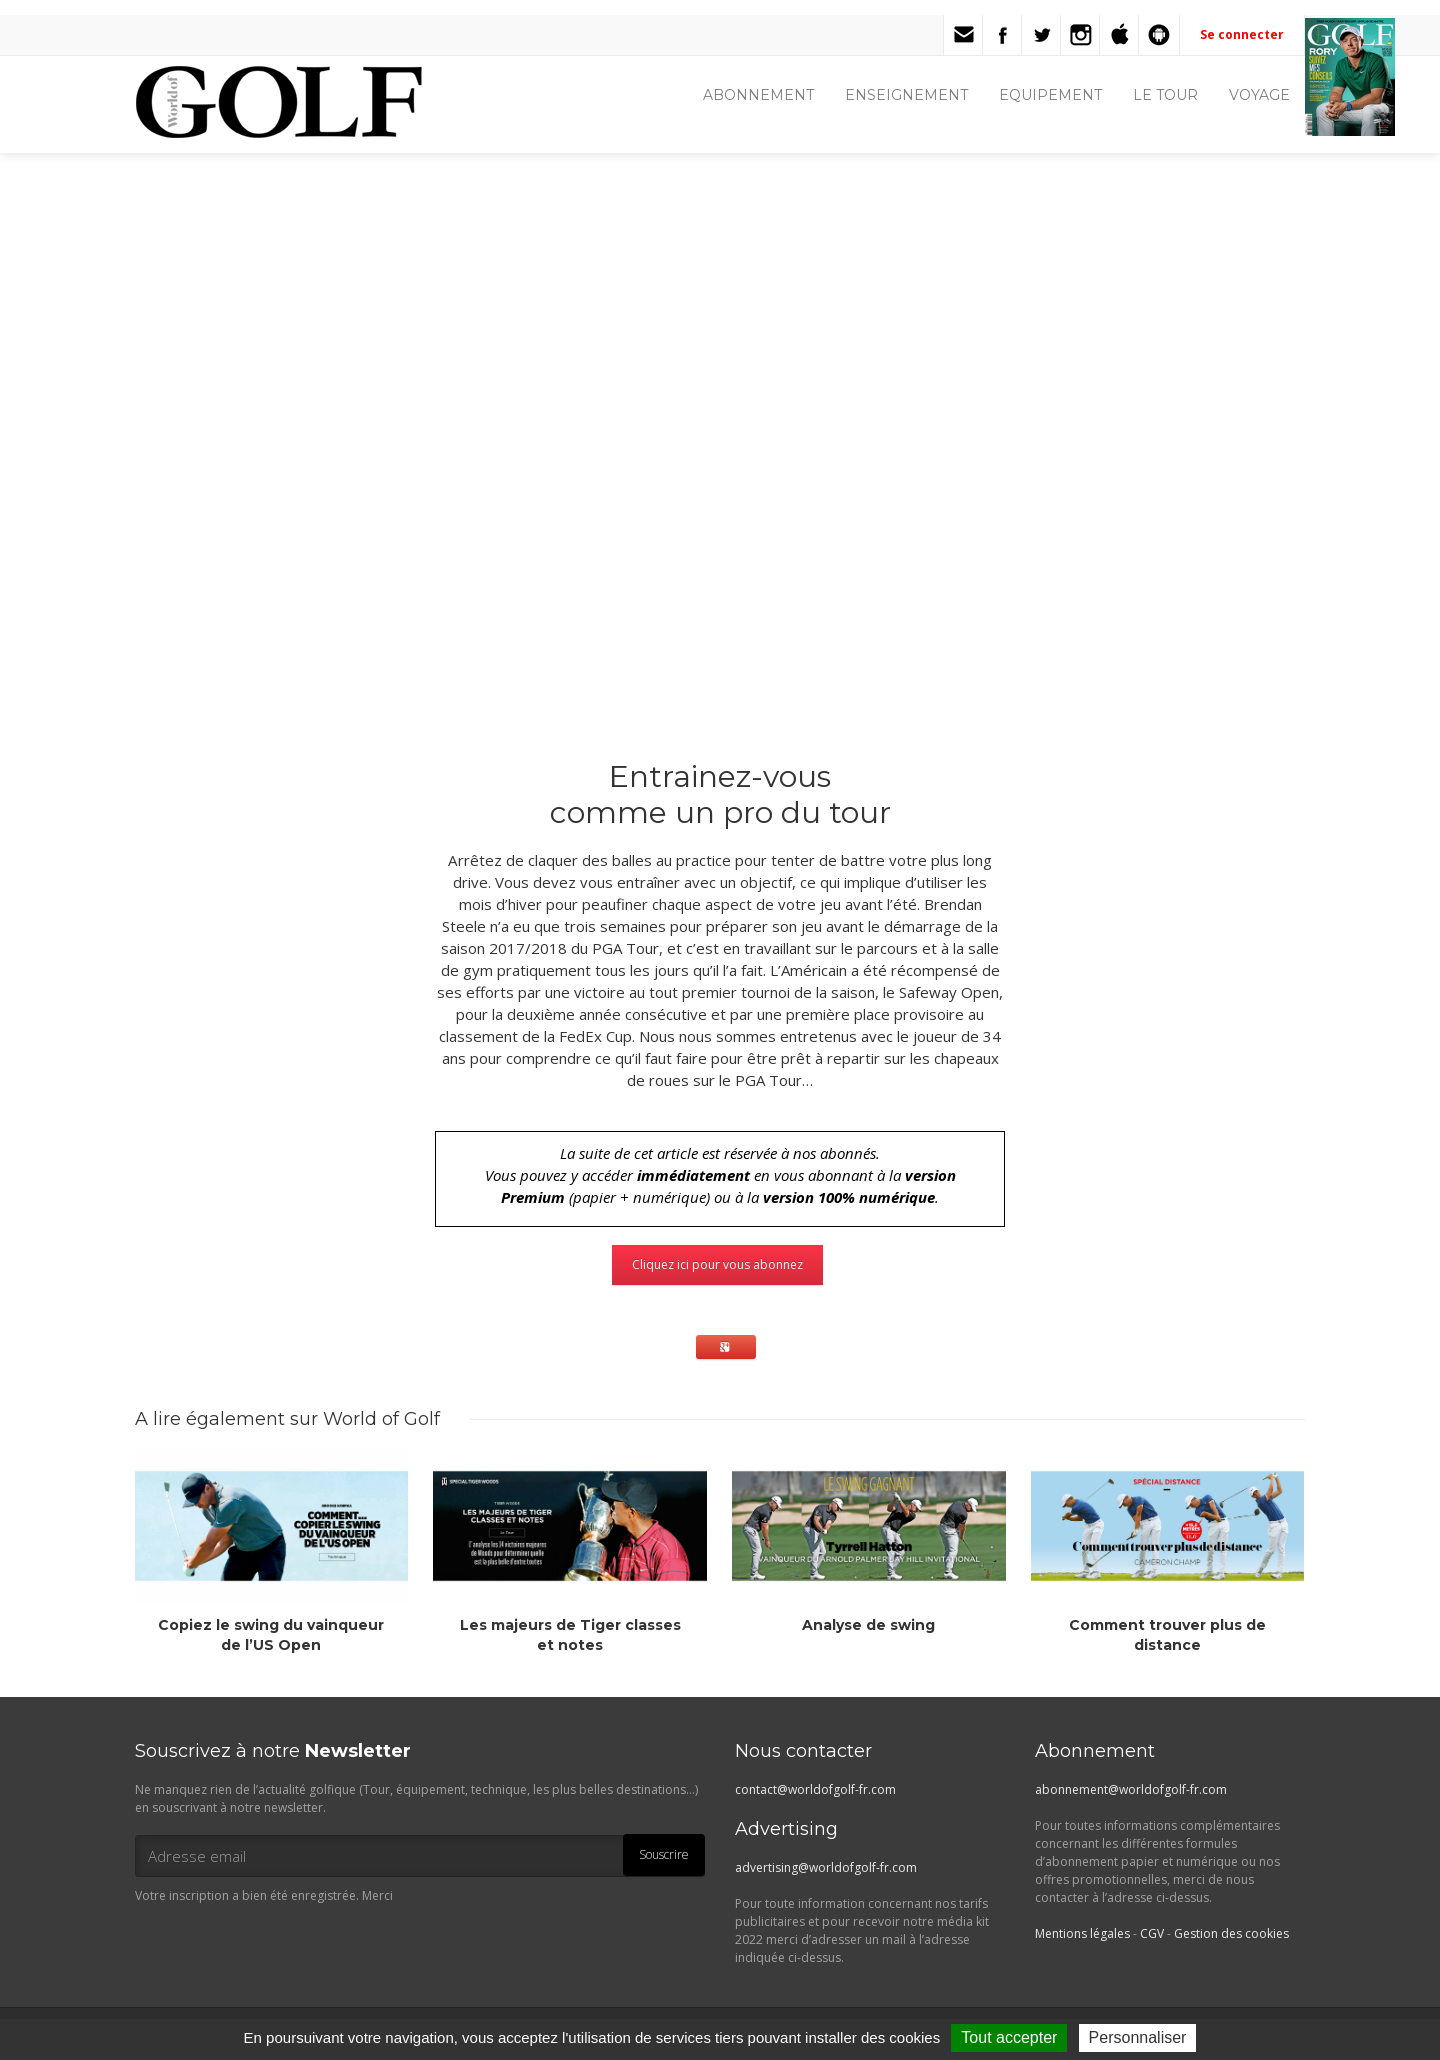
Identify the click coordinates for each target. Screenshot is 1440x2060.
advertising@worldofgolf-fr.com (826, 1867)
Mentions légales (1082, 1933)
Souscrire (664, 1854)
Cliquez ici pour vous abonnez (717, 1264)
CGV (1152, 1933)
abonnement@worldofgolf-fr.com (1131, 1789)
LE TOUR (1165, 95)
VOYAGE (1259, 95)
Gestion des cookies (1231, 1933)
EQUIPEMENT (1050, 95)
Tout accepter (1009, 2037)
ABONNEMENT (758, 95)
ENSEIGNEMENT (906, 95)
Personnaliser (1138, 2037)
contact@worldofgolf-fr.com (815, 1789)
